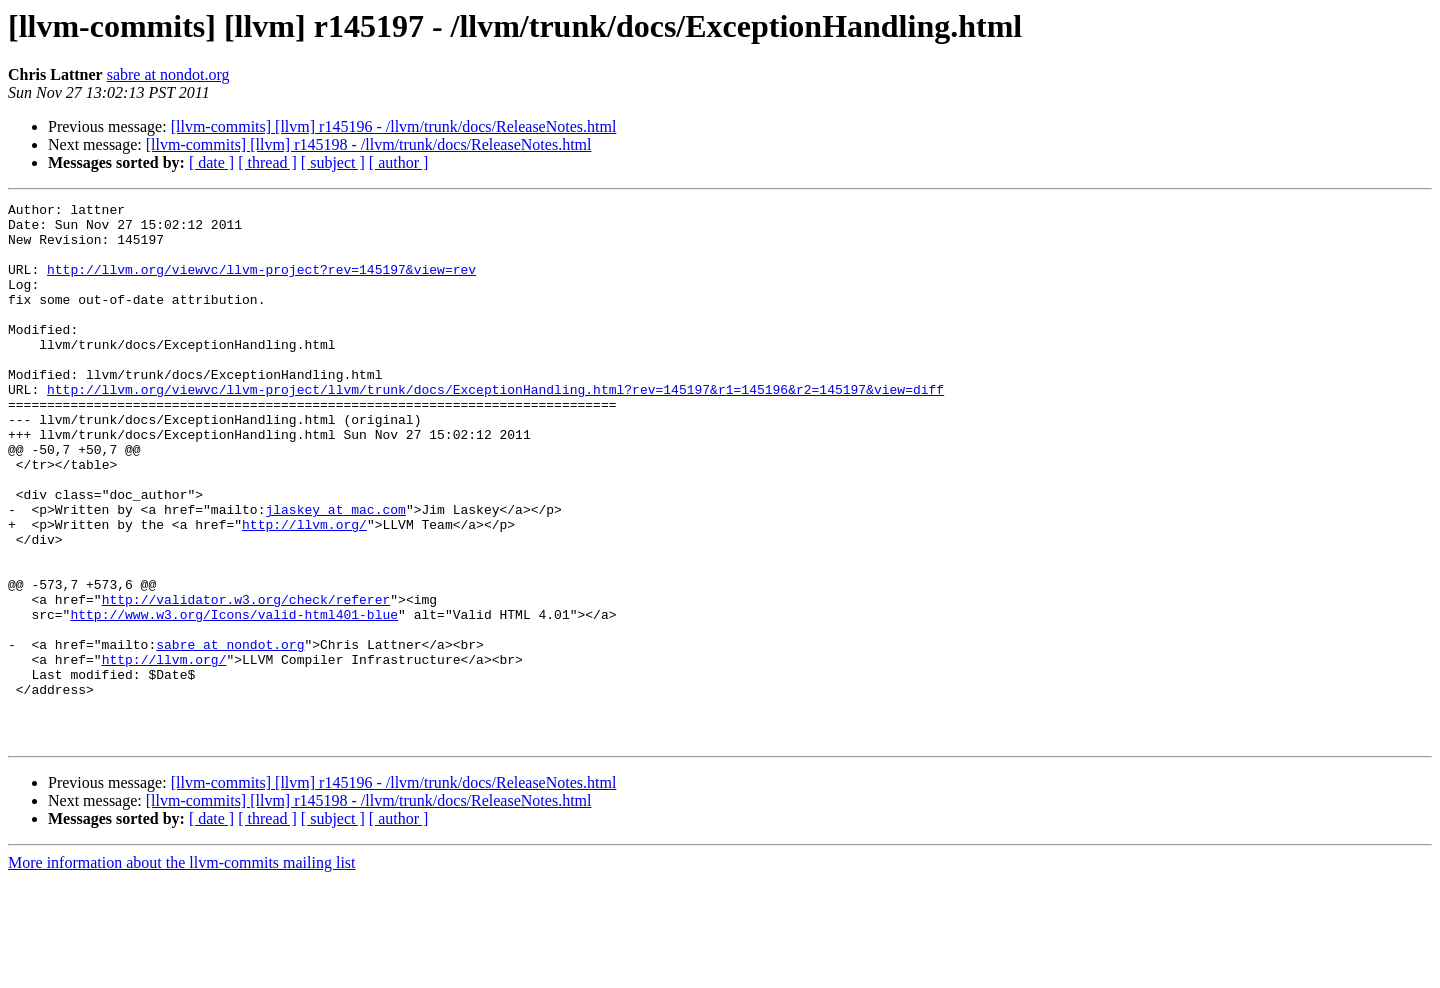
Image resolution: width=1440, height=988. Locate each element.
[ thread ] (267, 162)
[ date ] (211, 162)
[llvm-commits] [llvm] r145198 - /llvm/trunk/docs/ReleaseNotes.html (369, 144)
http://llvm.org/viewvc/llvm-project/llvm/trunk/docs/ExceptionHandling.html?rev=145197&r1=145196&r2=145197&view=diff (495, 428)
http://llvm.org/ (304, 590)
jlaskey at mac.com (335, 572)
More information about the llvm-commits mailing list (182, 970)
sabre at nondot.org (168, 74)
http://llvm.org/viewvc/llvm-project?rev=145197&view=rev (261, 284)
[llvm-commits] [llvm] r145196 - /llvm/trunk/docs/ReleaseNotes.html (394, 126)
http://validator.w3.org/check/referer (246, 680)
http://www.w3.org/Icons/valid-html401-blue (234, 698)
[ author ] (399, 162)
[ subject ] (333, 162)
